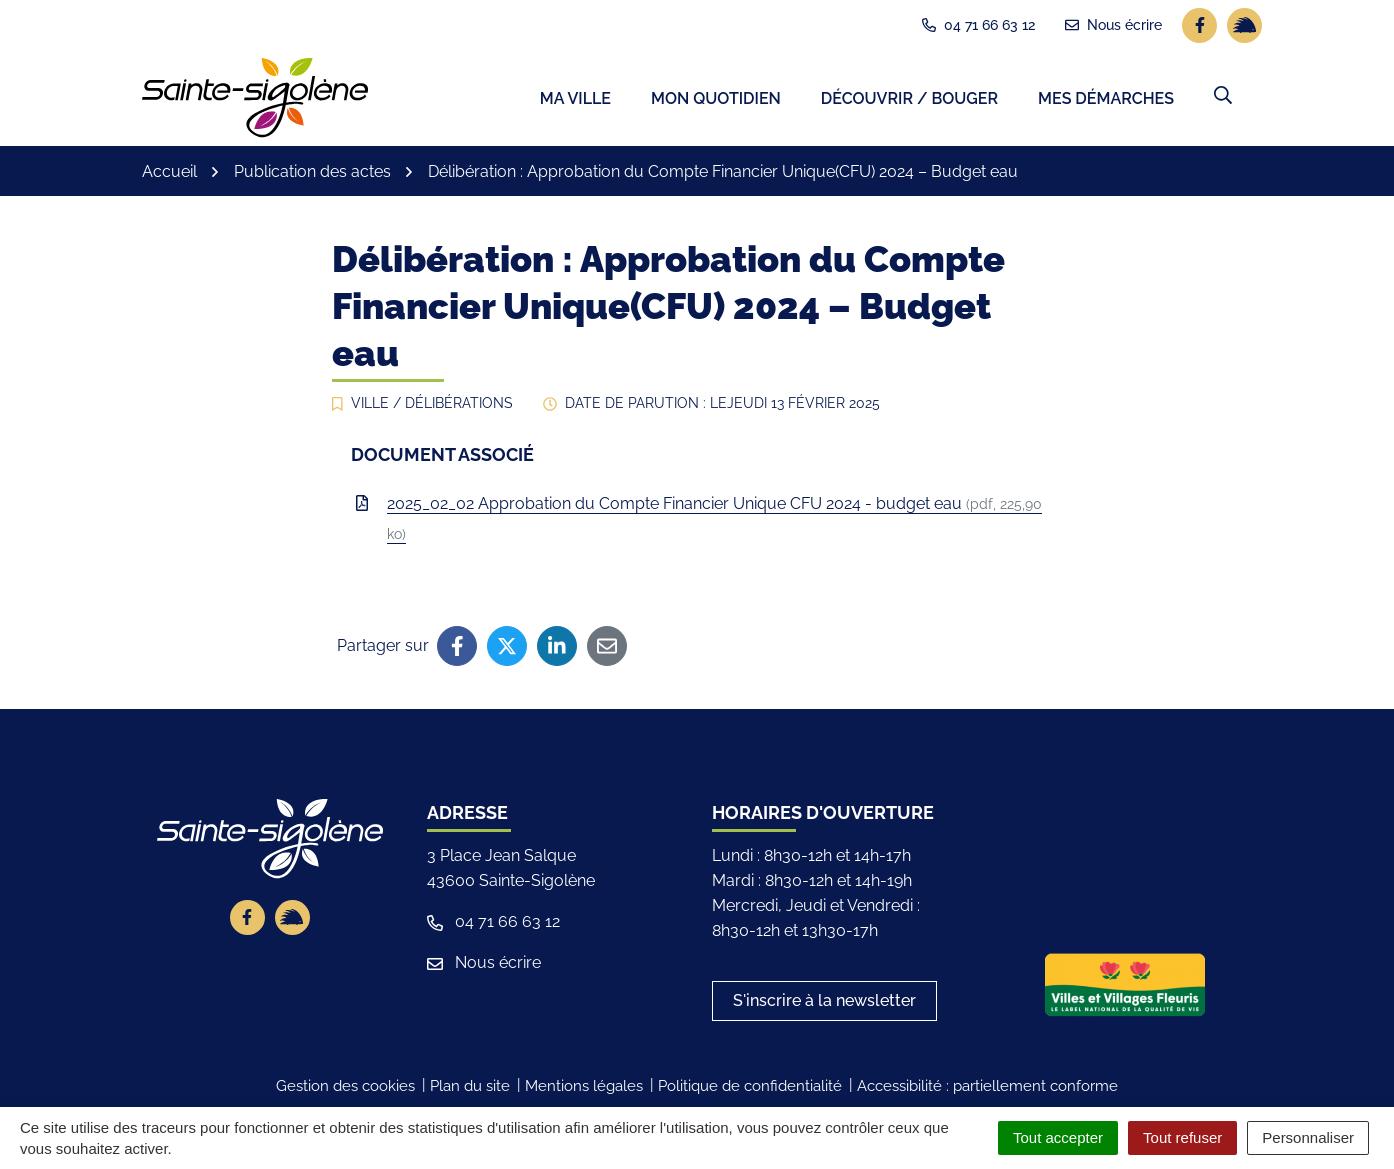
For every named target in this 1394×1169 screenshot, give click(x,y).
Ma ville (575, 100)
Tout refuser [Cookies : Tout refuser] (1182, 1137)
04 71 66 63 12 (493, 924)
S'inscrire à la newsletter (824, 1003)
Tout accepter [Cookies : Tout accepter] (1058, 1137)
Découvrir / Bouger (909, 100)
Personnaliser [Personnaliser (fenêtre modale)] (1308, 1137)
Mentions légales (584, 1089)
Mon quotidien (716, 100)
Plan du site (470, 1089)
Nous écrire (484, 965)
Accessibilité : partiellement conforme (987, 1089)
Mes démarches (1106, 100)
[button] (1223, 97)
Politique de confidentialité (750, 1089)
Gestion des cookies (345, 1089)
